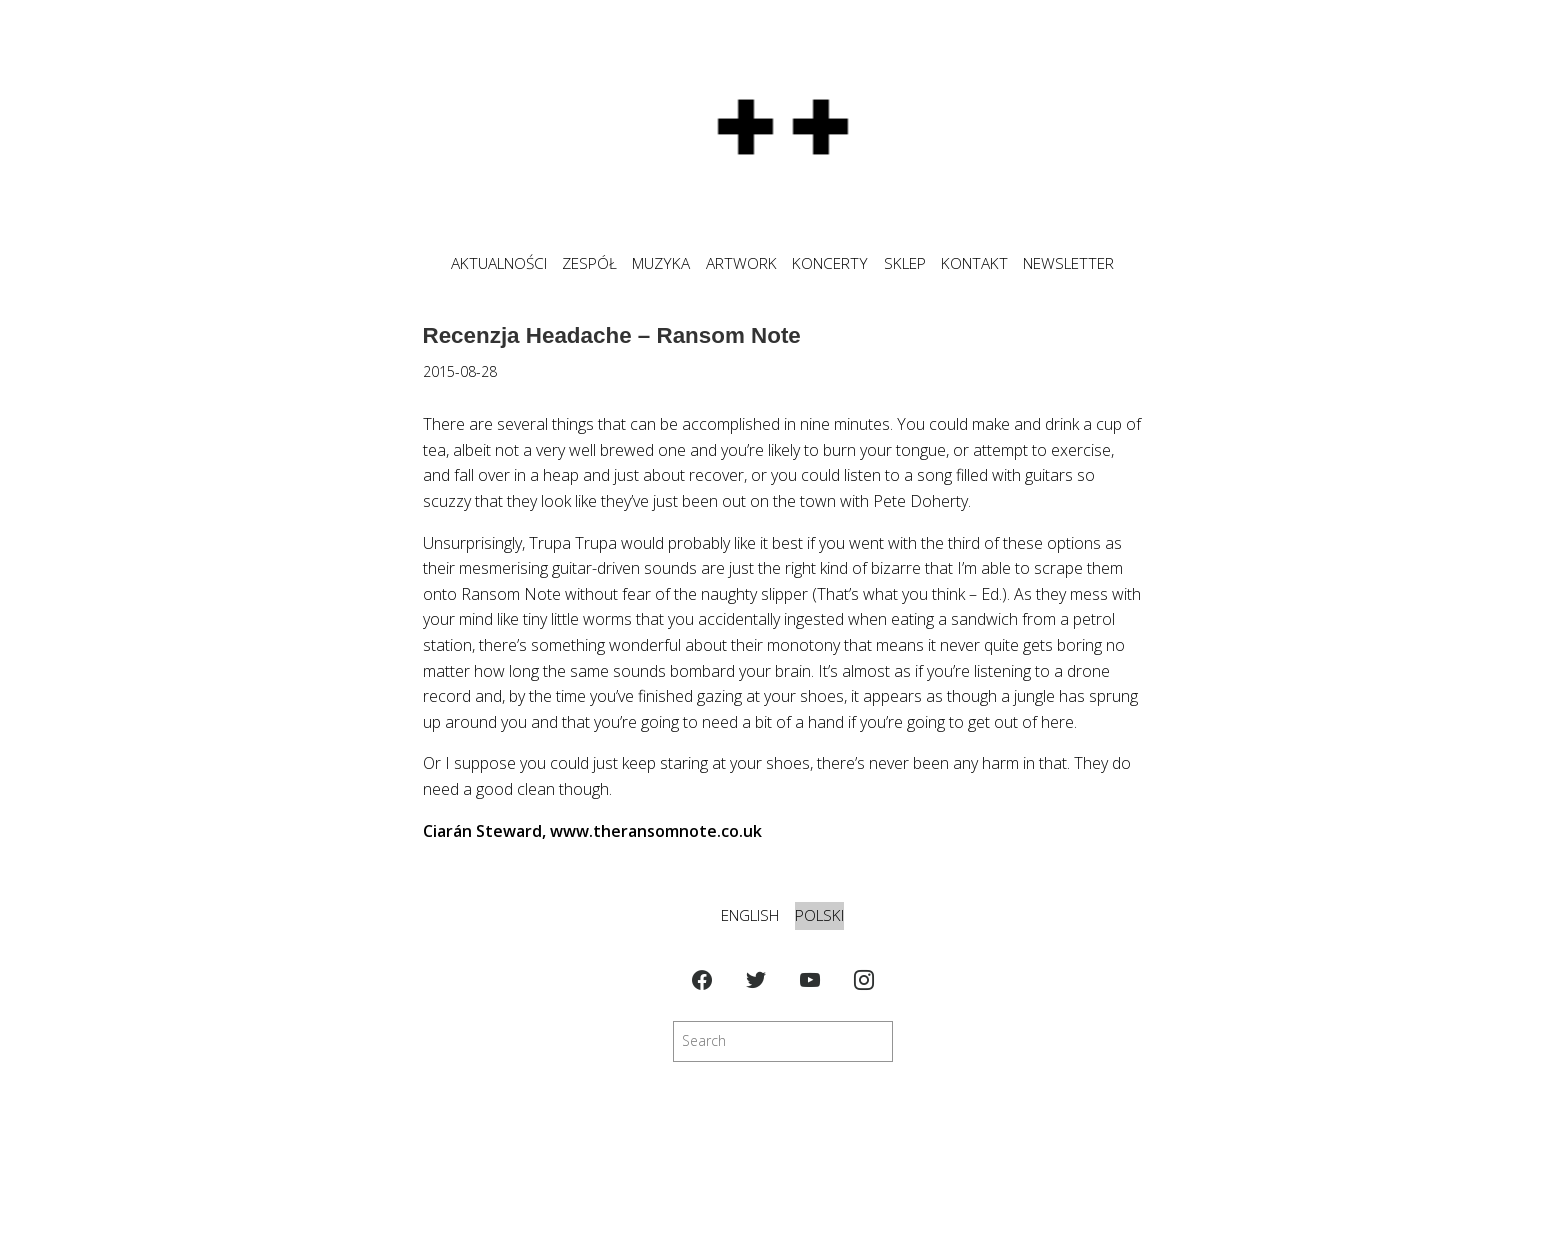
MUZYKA (661, 263)
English (750, 915)
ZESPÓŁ (589, 263)
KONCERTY (830, 263)
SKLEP (905, 263)
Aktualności (499, 263)
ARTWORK (741, 263)
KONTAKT (974, 263)
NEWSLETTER (1068, 263)
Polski (819, 915)
